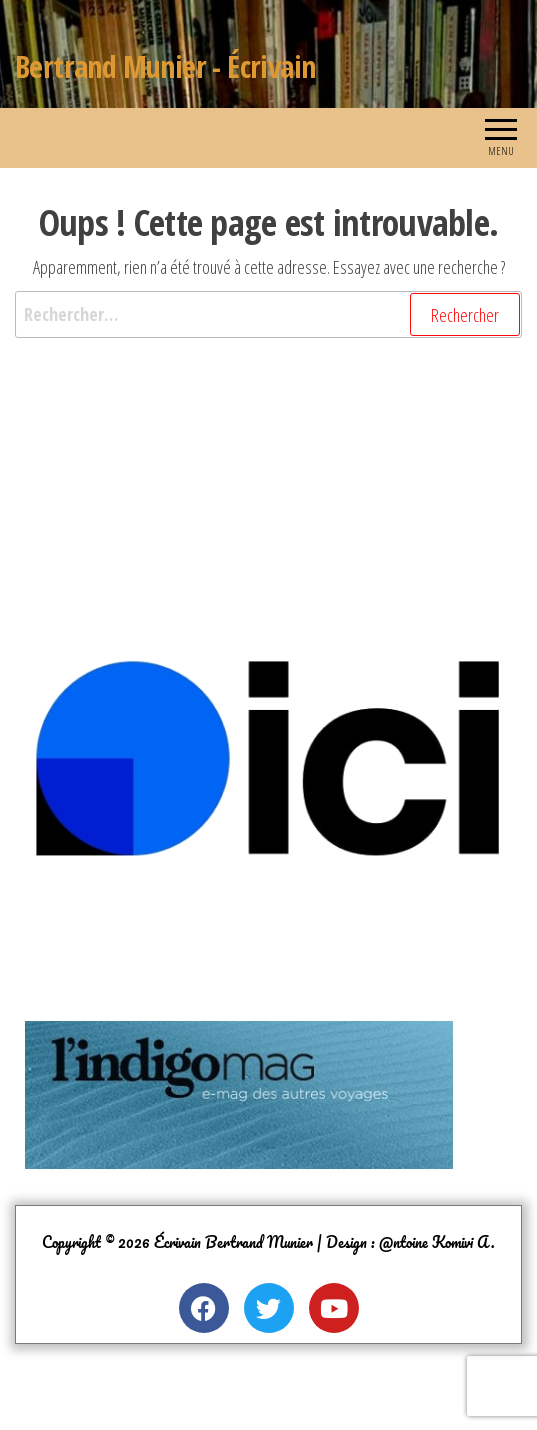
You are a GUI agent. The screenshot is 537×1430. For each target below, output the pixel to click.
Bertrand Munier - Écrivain (165, 66)
